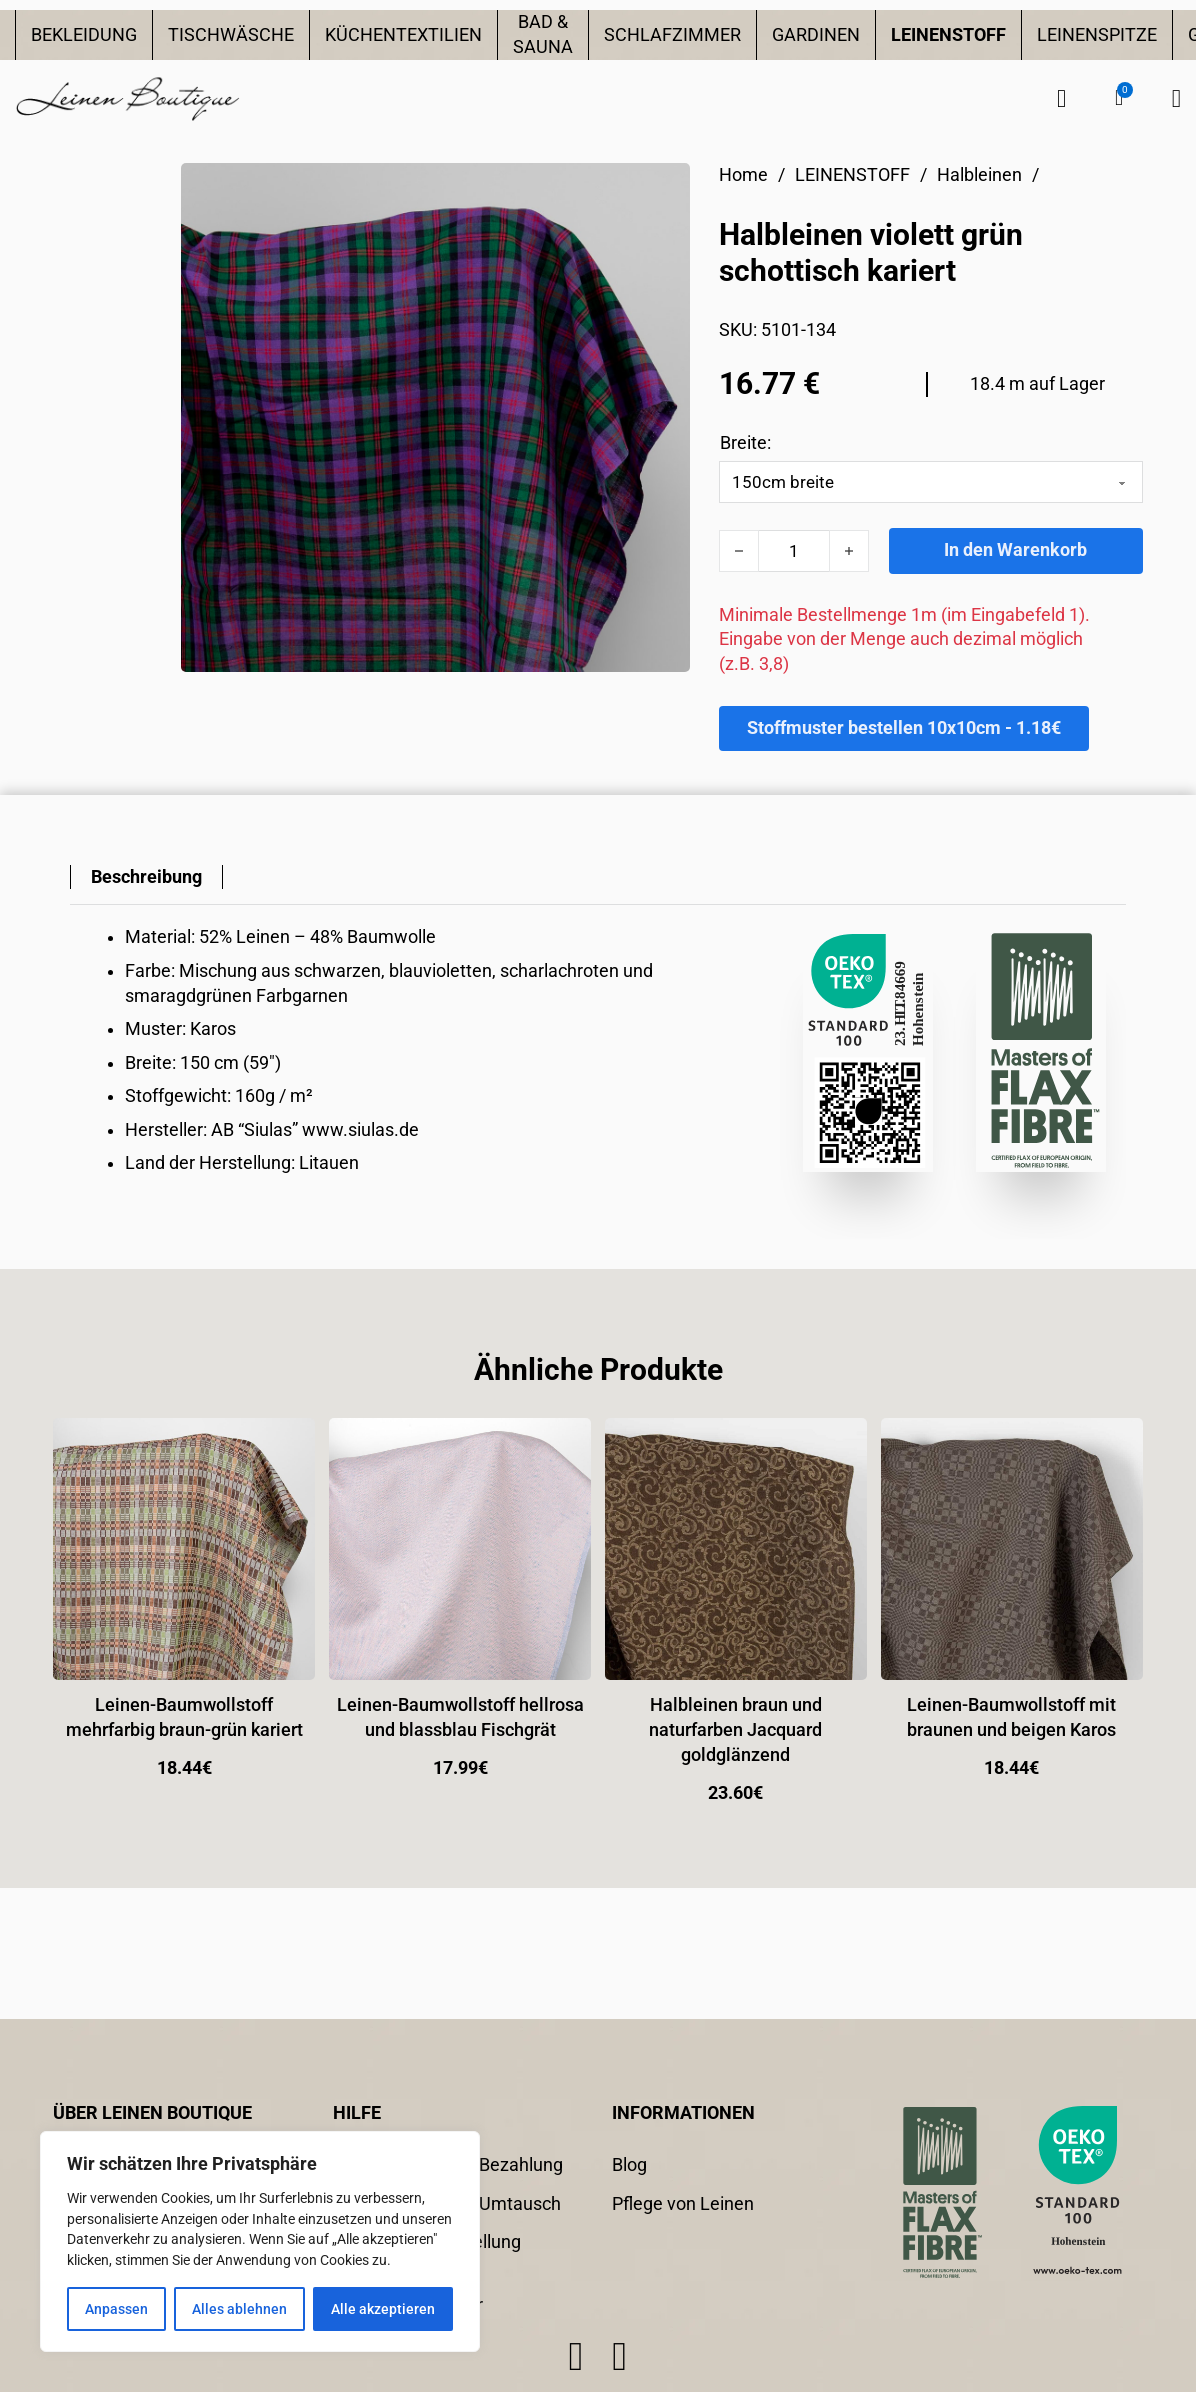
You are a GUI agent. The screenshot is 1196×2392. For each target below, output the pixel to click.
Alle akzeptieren (383, 2309)
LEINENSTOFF (948, 35)
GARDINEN (816, 35)
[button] (1119, 98)
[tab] (146, 877)
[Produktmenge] (794, 551)
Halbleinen (979, 175)
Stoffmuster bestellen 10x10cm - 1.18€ (904, 728)
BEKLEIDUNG (84, 35)
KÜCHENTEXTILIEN (403, 35)
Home (743, 175)
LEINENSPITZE (1097, 35)
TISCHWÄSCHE (231, 35)
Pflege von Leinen (683, 2204)
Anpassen (116, 2309)
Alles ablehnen (239, 2309)
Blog (629, 2165)
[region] (260, 2241)
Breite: (745, 443)
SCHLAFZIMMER (672, 35)
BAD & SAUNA (543, 34)
